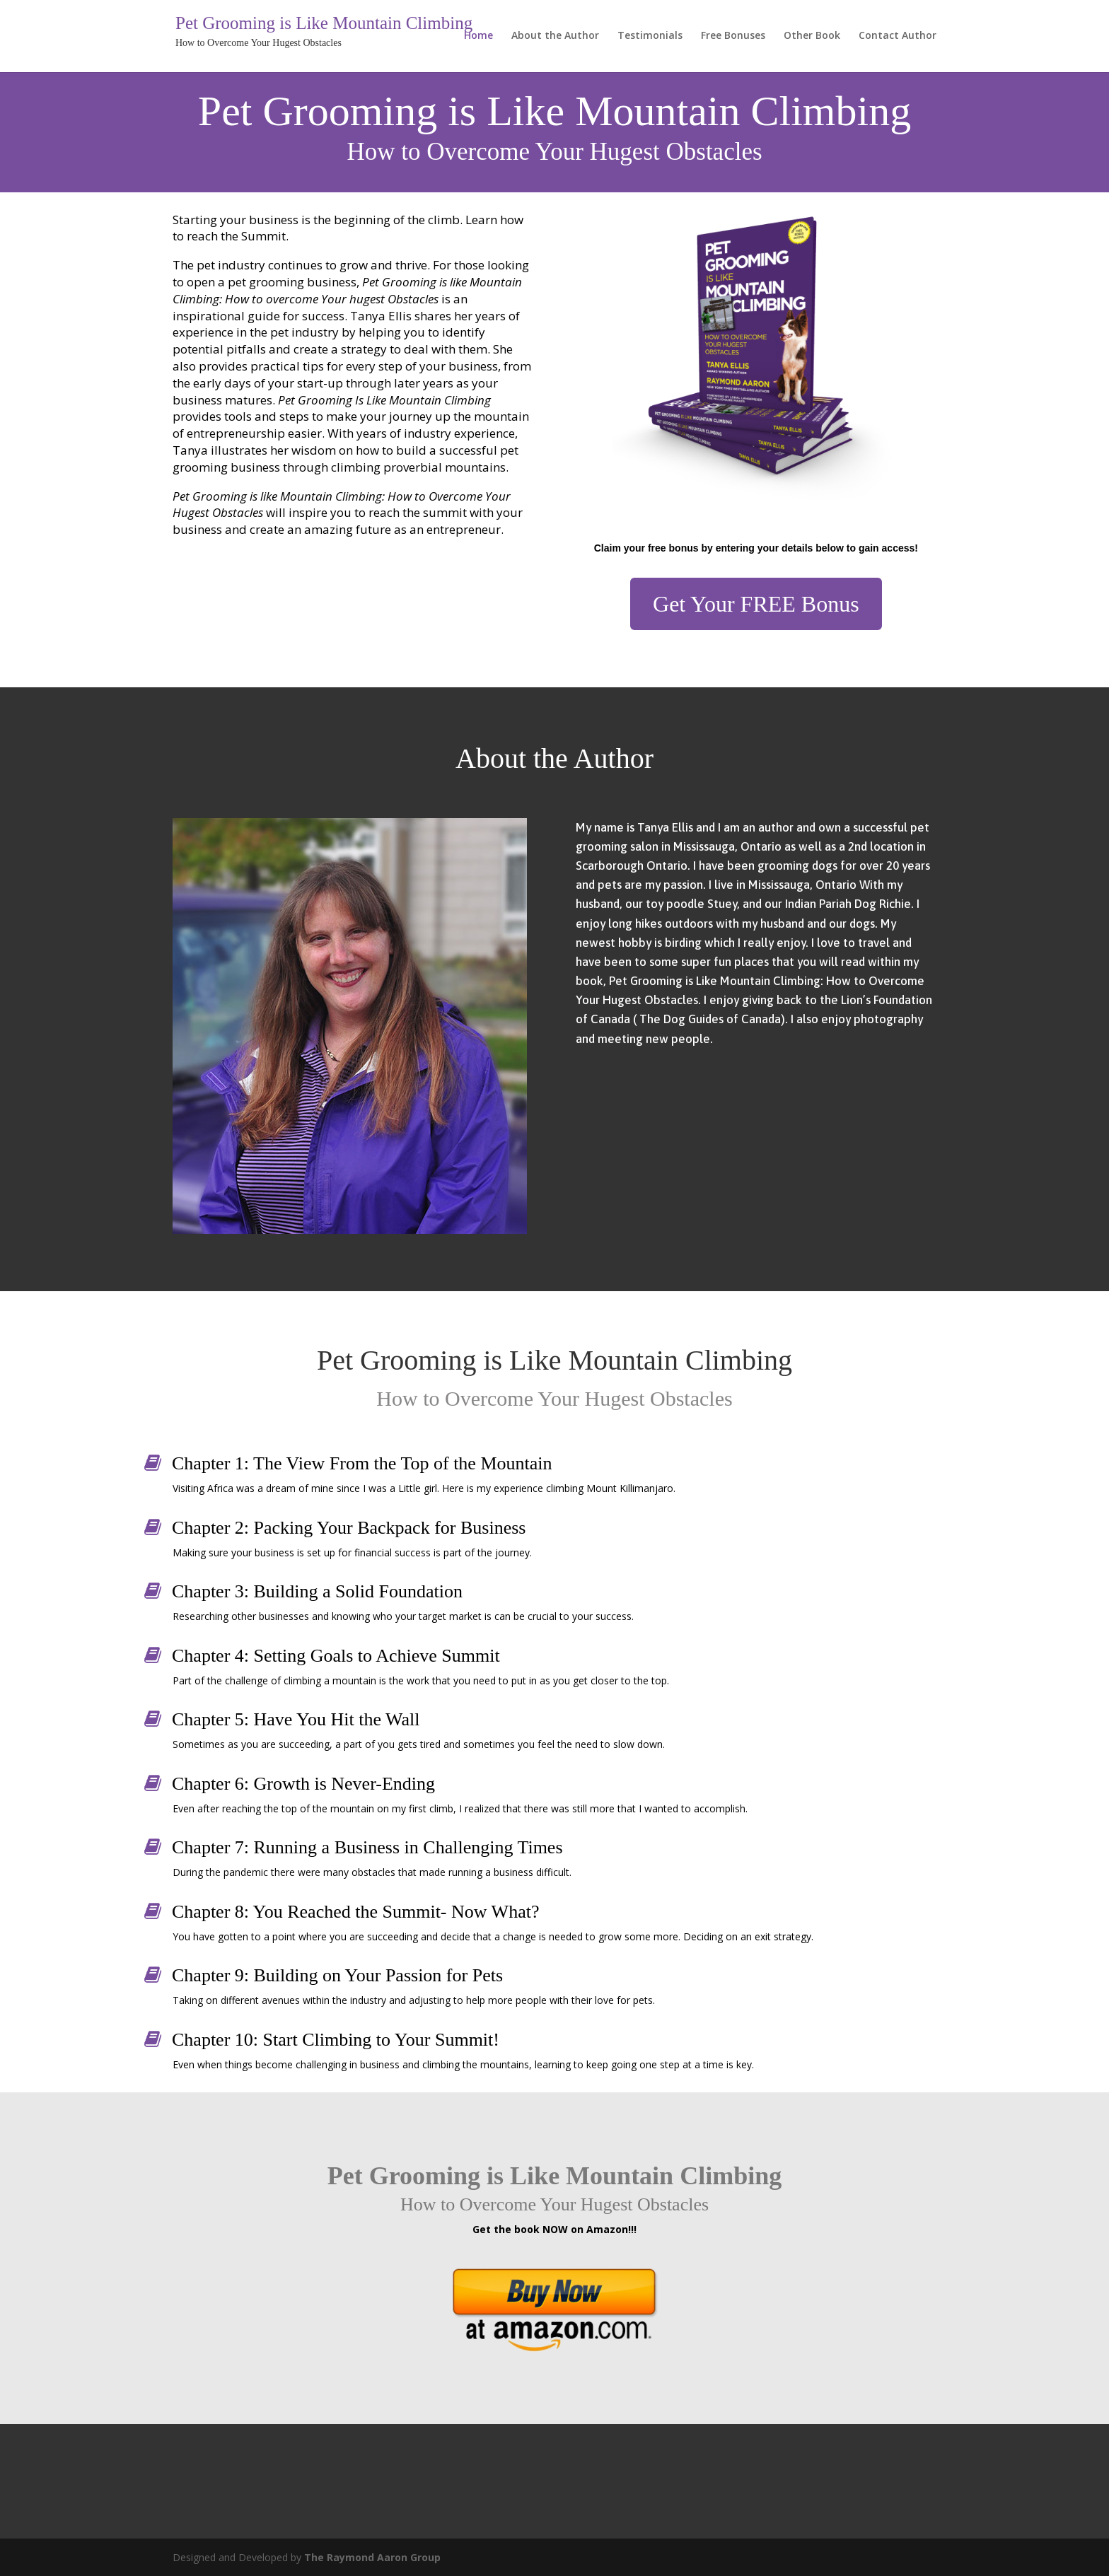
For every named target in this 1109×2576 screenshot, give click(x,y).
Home (478, 36)
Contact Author (897, 36)
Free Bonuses (733, 36)
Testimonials (650, 36)
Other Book (812, 36)
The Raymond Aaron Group (372, 2557)
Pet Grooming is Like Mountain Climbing (323, 23)
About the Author (555, 36)
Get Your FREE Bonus (756, 604)
